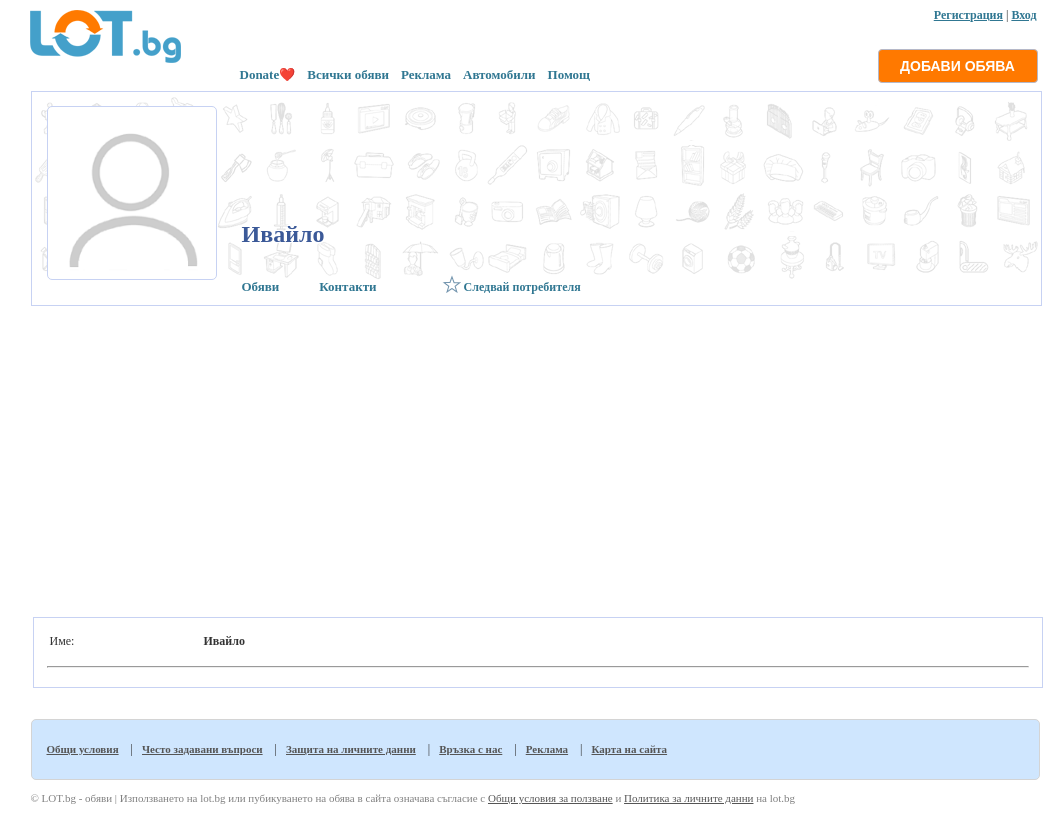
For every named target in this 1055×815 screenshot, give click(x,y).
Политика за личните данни (688, 798)
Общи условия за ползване (550, 798)
